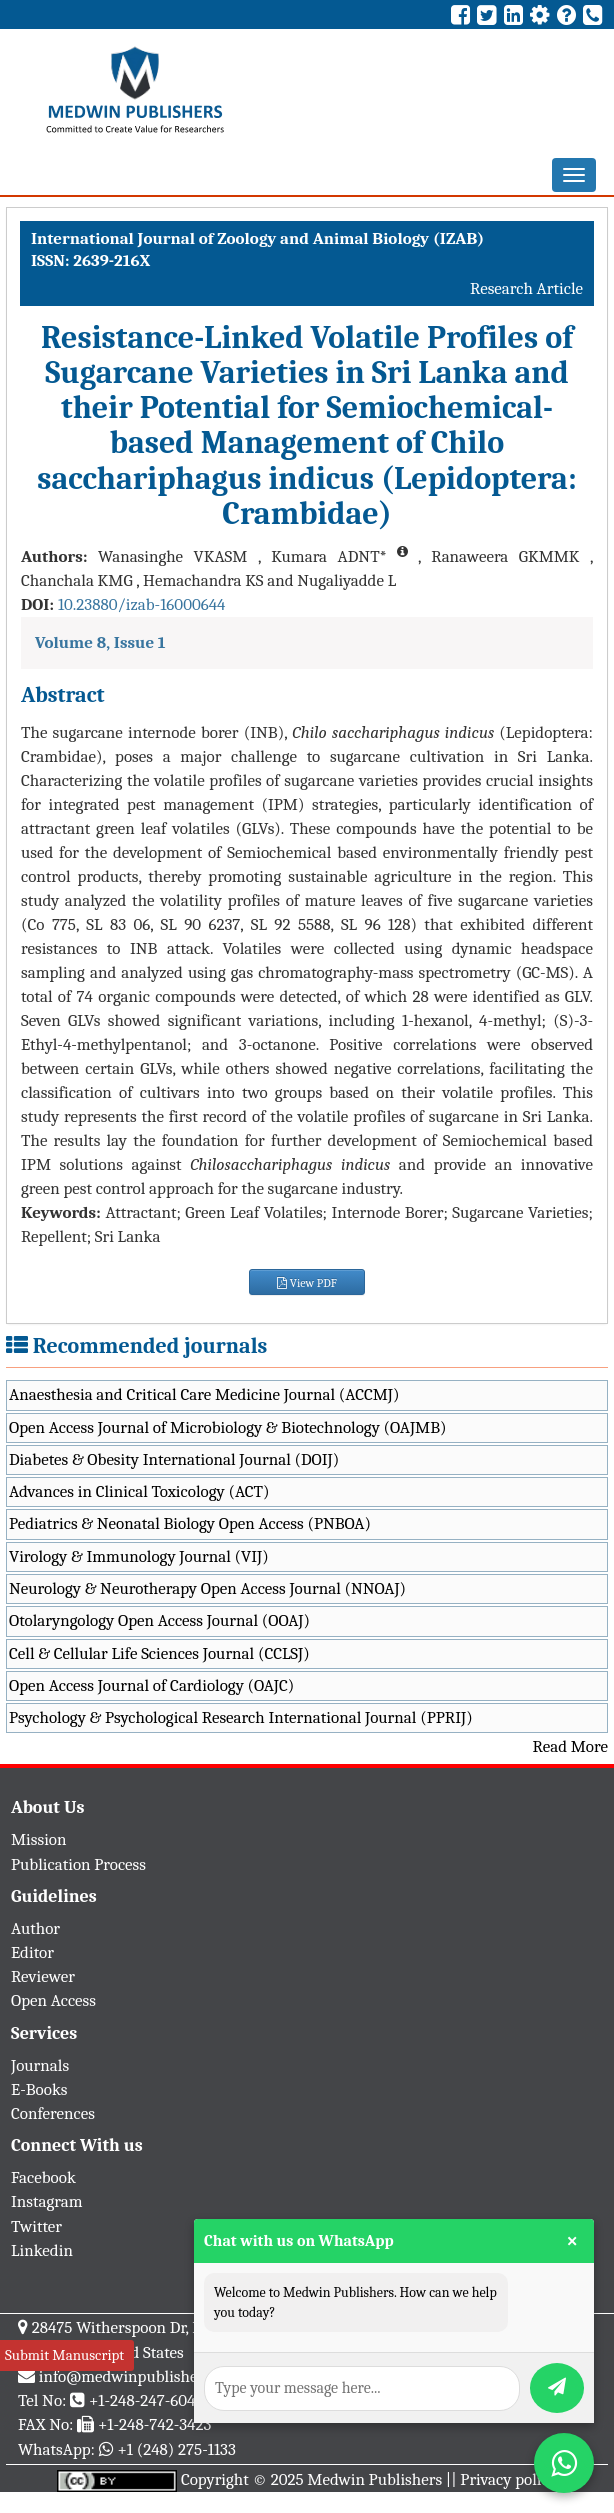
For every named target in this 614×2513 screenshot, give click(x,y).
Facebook (43, 2177)
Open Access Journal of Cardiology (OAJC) (151, 1685)
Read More (570, 1746)
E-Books (39, 2089)
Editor (32, 1952)
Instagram (47, 2201)
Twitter (36, 2226)
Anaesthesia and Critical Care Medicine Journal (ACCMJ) (204, 1394)
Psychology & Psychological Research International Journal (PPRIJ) (241, 1717)
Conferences (53, 2113)
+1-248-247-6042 (146, 2400)
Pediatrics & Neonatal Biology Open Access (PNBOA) (190, 1523)
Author (35, 1928)
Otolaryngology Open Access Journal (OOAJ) (159, 1620)
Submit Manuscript (64, 2355)
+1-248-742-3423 (154, 2424)
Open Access (53, 2000)
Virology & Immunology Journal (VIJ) (139, 1556)
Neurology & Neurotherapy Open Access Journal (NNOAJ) (207, 1588)
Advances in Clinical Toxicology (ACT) (139, 1491)
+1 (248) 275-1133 (176, 2449)
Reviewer (43, 1976)
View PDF (307, 1283)
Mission (39, 1839)
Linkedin (42, 2250)
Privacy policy (508, 2479)
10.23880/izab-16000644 (142, 604)
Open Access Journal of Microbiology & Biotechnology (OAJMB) (228, 1427)
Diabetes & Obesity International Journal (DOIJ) (174, 1459)
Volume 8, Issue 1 (100, 642)
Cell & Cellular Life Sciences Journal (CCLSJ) (159, 1653)
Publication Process (78, 1864)
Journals (40, 2065)
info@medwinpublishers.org (138, 2376)
